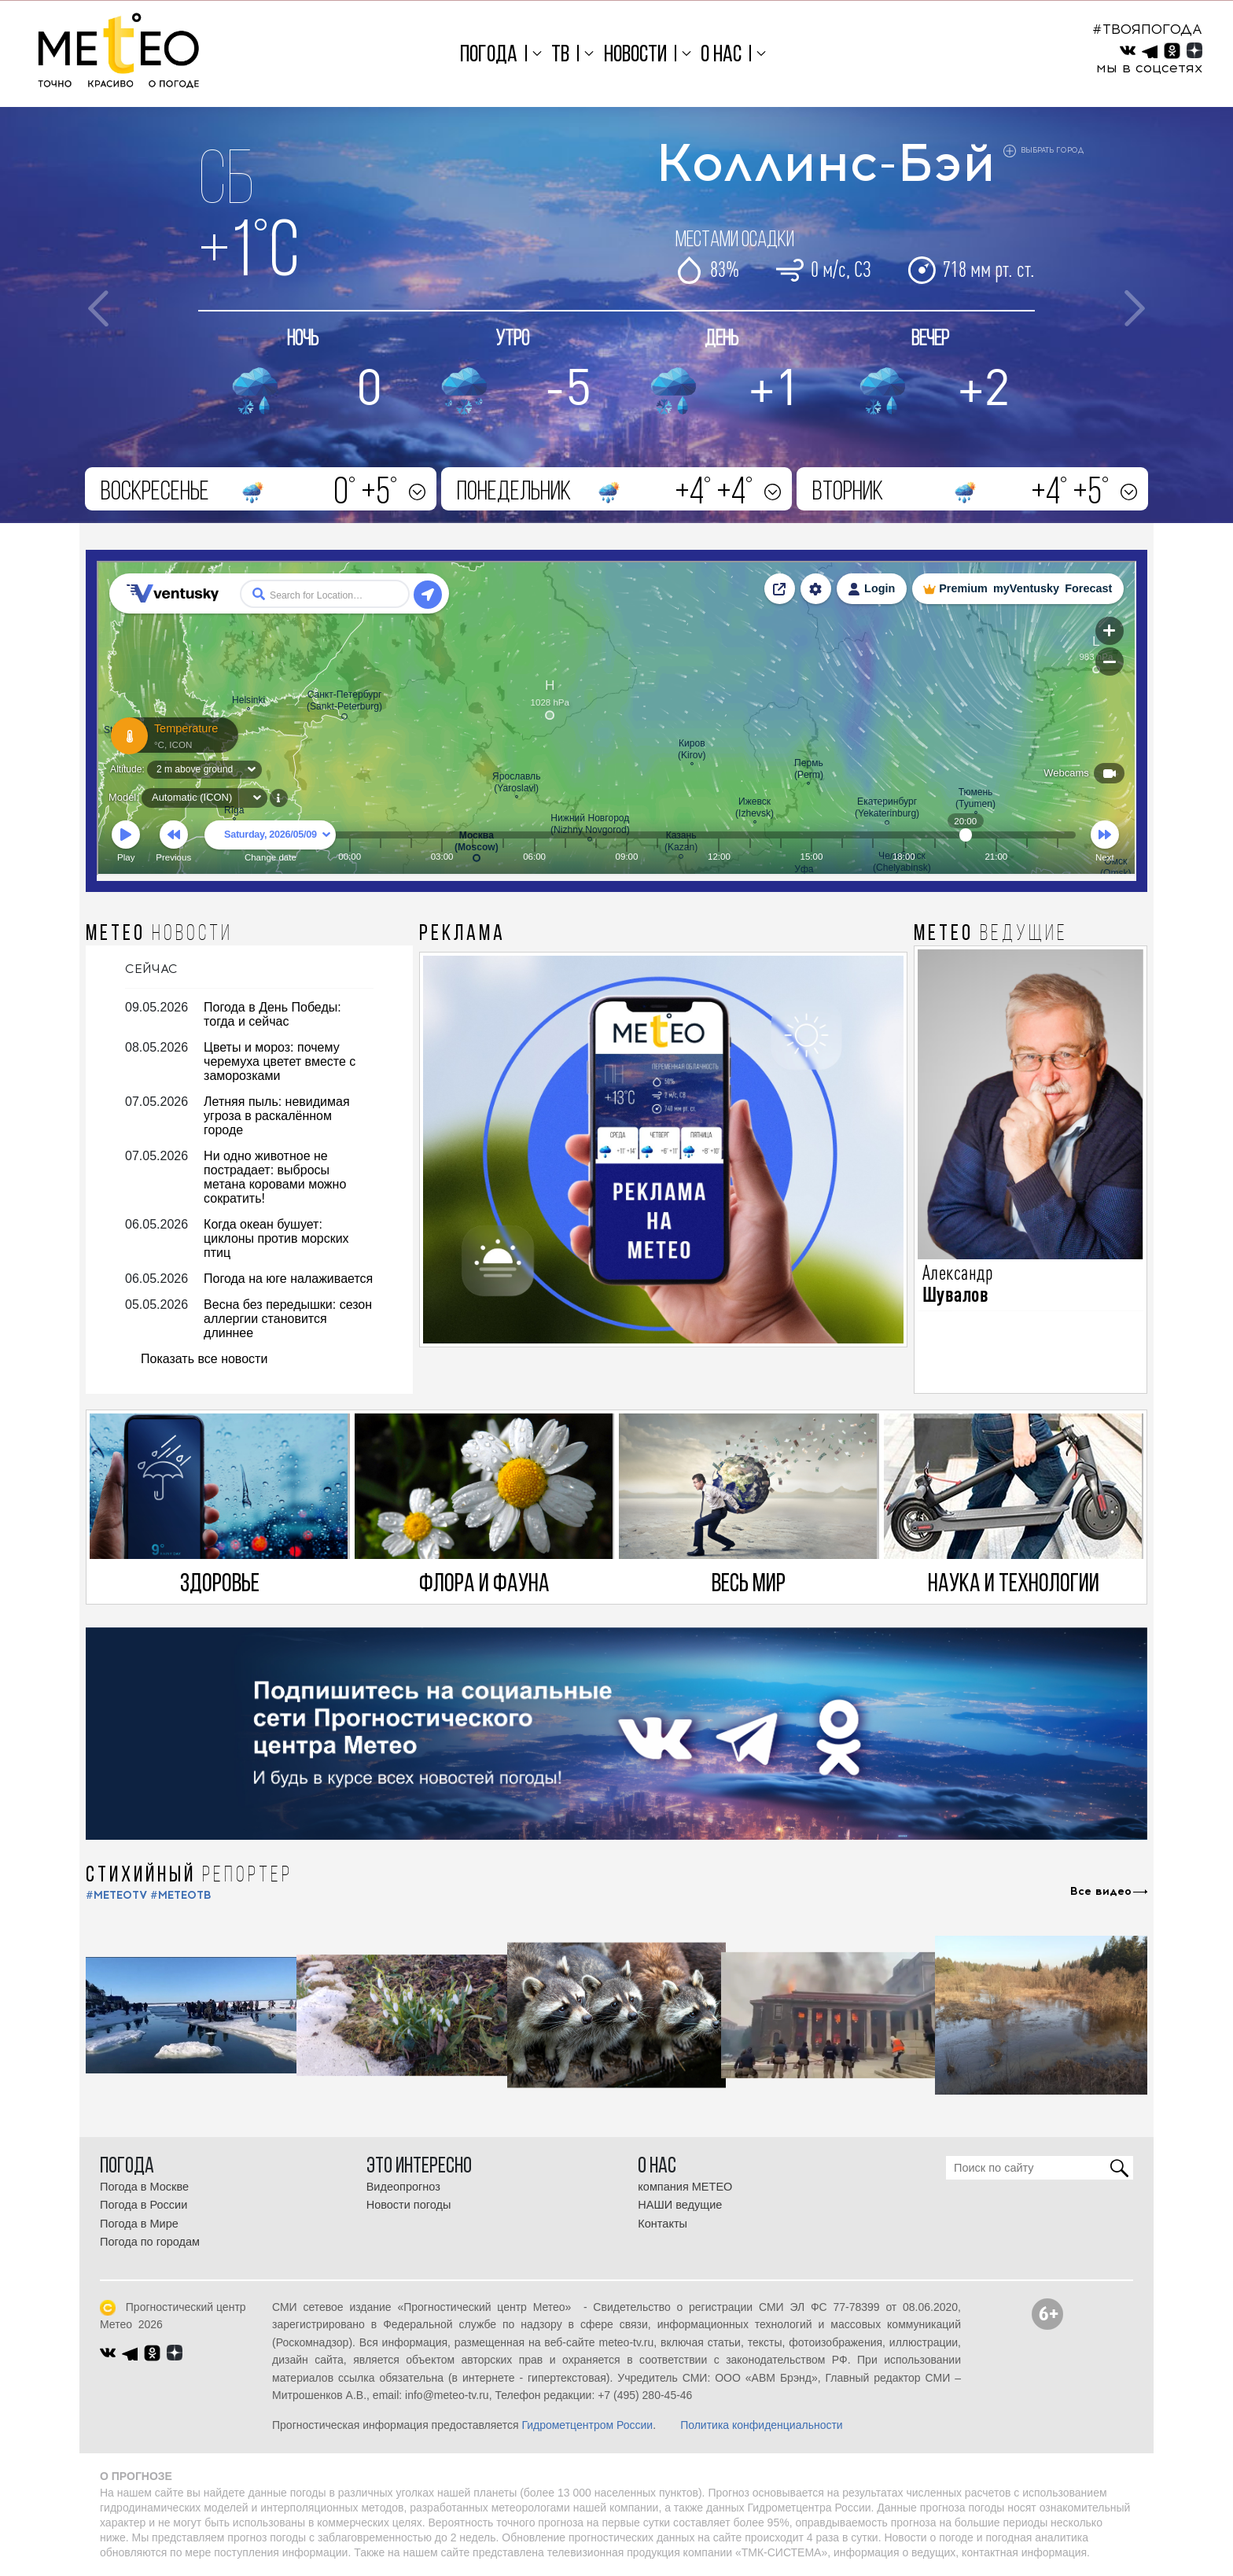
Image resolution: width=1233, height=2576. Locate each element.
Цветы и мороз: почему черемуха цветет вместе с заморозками (279, 1061)
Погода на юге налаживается (288, 1278)
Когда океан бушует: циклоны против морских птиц (276, 1238)
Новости (635, 55)
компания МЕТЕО (685, 2186)
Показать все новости (204, 1358)
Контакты (662, 2223)
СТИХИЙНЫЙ (189, 1876)
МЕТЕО (159, 934)
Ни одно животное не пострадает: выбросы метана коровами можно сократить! (275, 1177)
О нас (721, 55)
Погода (488, 55)
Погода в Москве (144, 2186)
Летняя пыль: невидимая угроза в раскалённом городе (277, 1116)
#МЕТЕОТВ (181, 1895)
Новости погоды (408, 2204)
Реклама (462, 934)
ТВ (560, 55)
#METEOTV (116, 1895)
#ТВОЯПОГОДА (1147, 29)
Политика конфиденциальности (761, 2425)
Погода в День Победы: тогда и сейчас (272, 1014)
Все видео (1101, 1891)
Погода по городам (150, 2241)
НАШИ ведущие (680, 2204)
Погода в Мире (139, 2223)
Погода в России (143, 2204)
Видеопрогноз (403, 2186)
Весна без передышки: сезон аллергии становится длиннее (288, 1319)
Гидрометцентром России (587, 2425)
